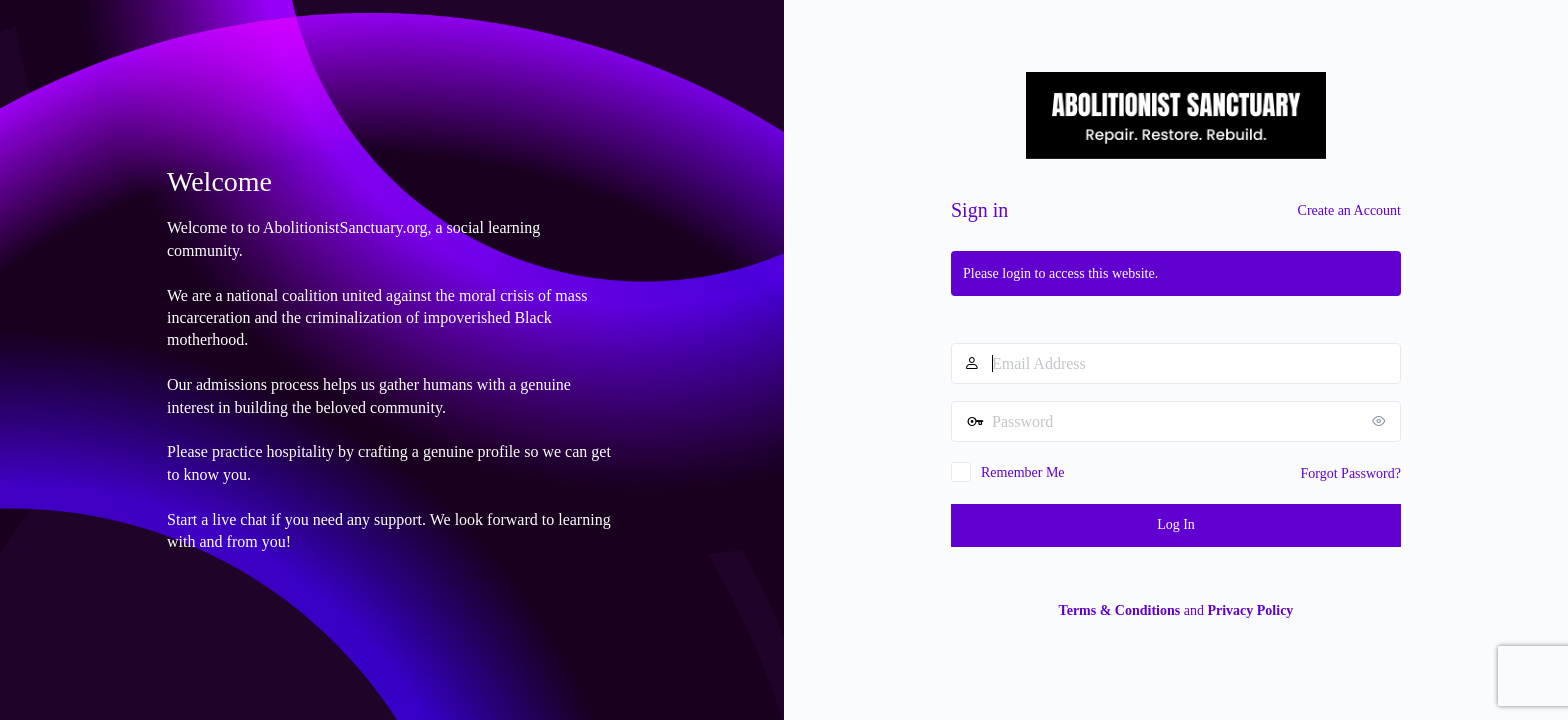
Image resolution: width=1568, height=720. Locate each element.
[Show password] (1381, 421)
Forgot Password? (1351, 473)
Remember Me (1023, 472)
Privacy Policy (1250, 610)
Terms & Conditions (1120, 610)
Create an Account (1349, 210)
